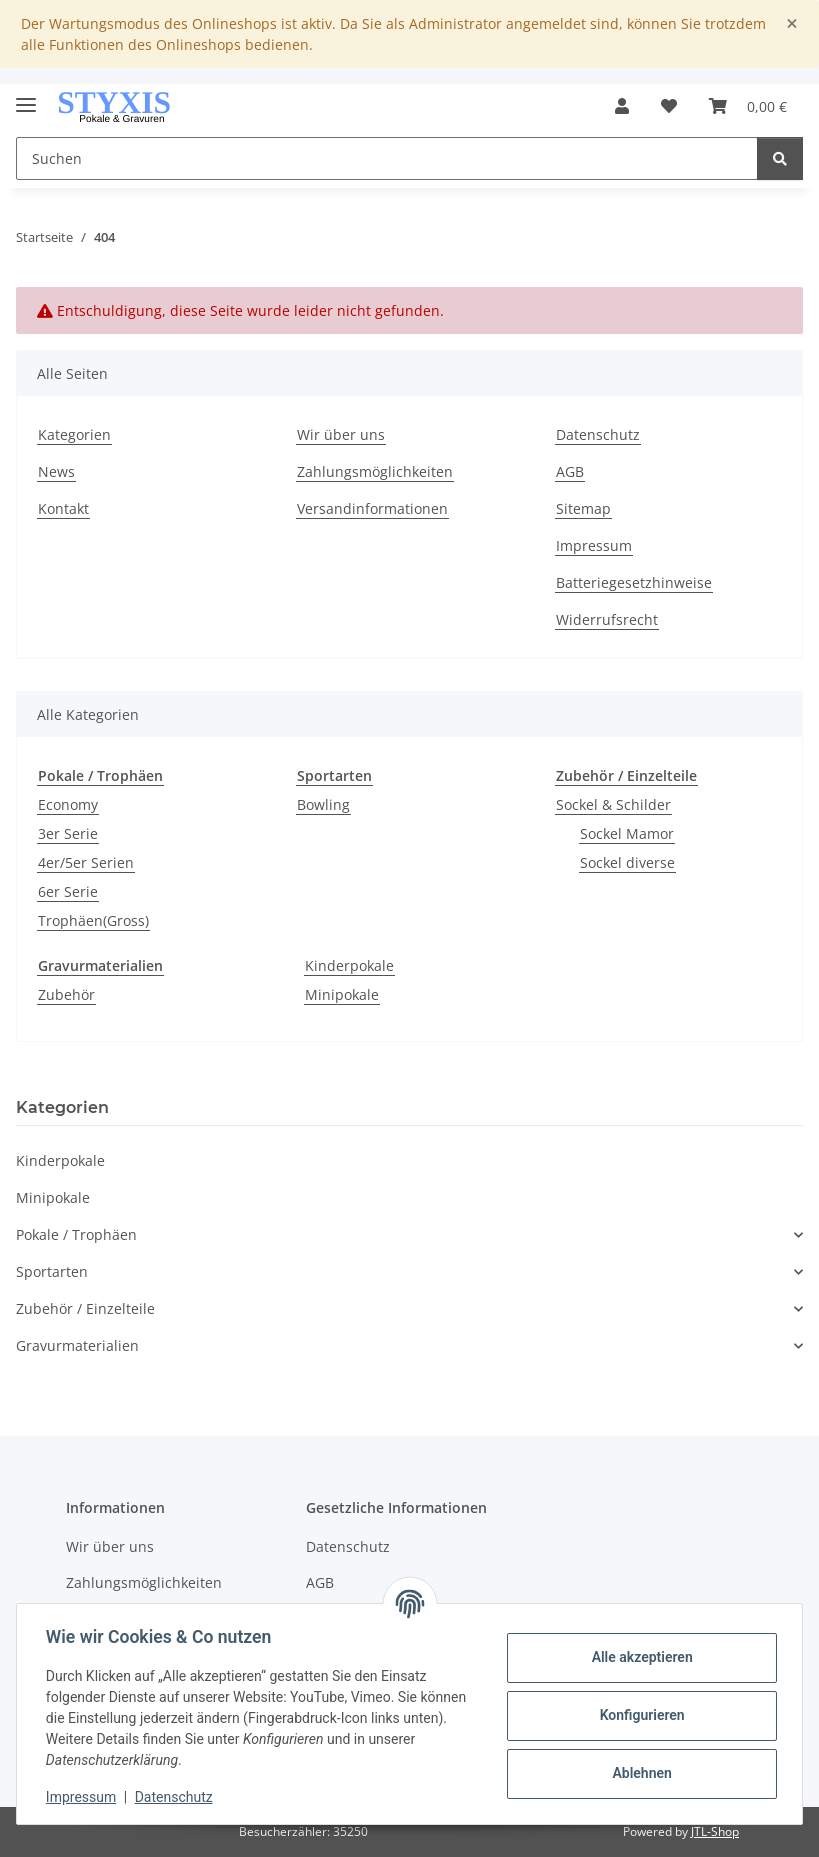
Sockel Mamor (627, 833)
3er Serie (68, 833)
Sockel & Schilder (613, 804)
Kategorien (74, 434)
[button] (622, 106)
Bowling (323, 804)
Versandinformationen (372, 508)
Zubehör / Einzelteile (85, 1308)
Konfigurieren (638, 1715)
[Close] (792, 23)
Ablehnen (638, 1773)
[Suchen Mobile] (387, 158)
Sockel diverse (627, 862)
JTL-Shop (715, 1831)
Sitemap (583, 508)
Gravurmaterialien (77, 1345)
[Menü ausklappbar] (26, 96)
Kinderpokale (349, 965)
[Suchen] (780, 158)
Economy (68, 804)
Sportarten (52, 1271)
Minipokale (342, 994)
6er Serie (68, 891)
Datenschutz (177, 1797)
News (56, 471)
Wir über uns (341, 434)
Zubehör (66, 994)
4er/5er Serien (86, 862)
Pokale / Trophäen (76, 1234)
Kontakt (63, 508)
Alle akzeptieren (638, 1657)
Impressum (84, 1797)
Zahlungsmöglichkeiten (375, 471)
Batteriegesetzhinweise (634, 582)
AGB (570, 471)
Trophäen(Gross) (93, 920)
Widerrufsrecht (607, 619)
